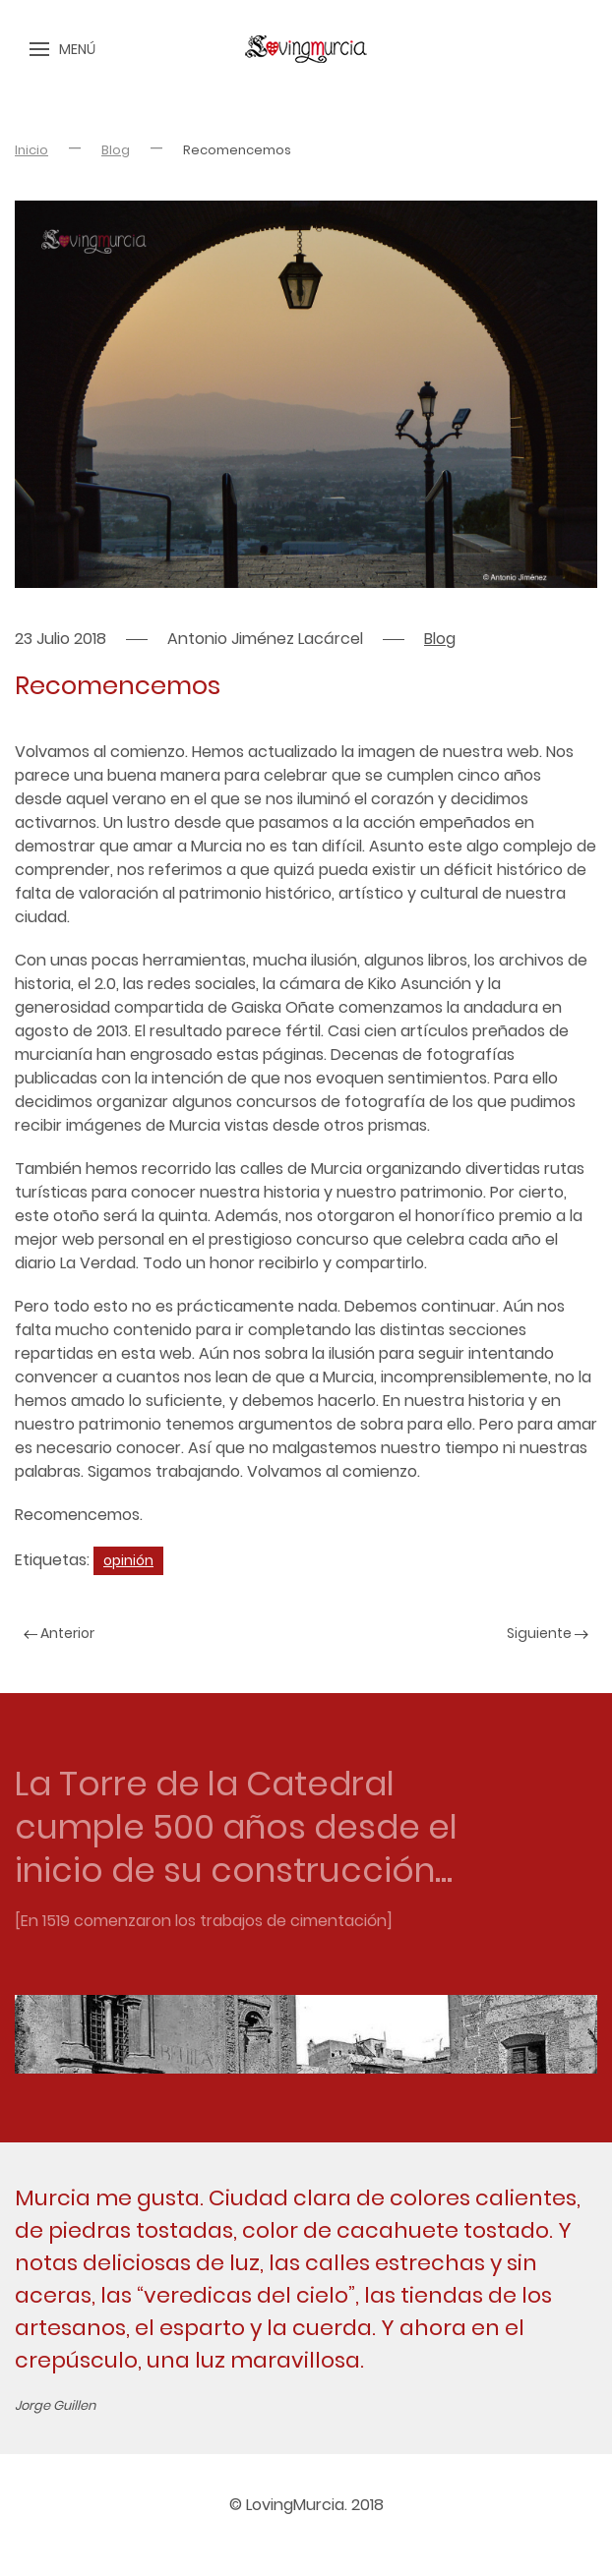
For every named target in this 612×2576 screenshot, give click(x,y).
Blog (115, 150)
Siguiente (547, 1633)
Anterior (59, 1633)
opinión (128, 1560)
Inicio (31, 150)
